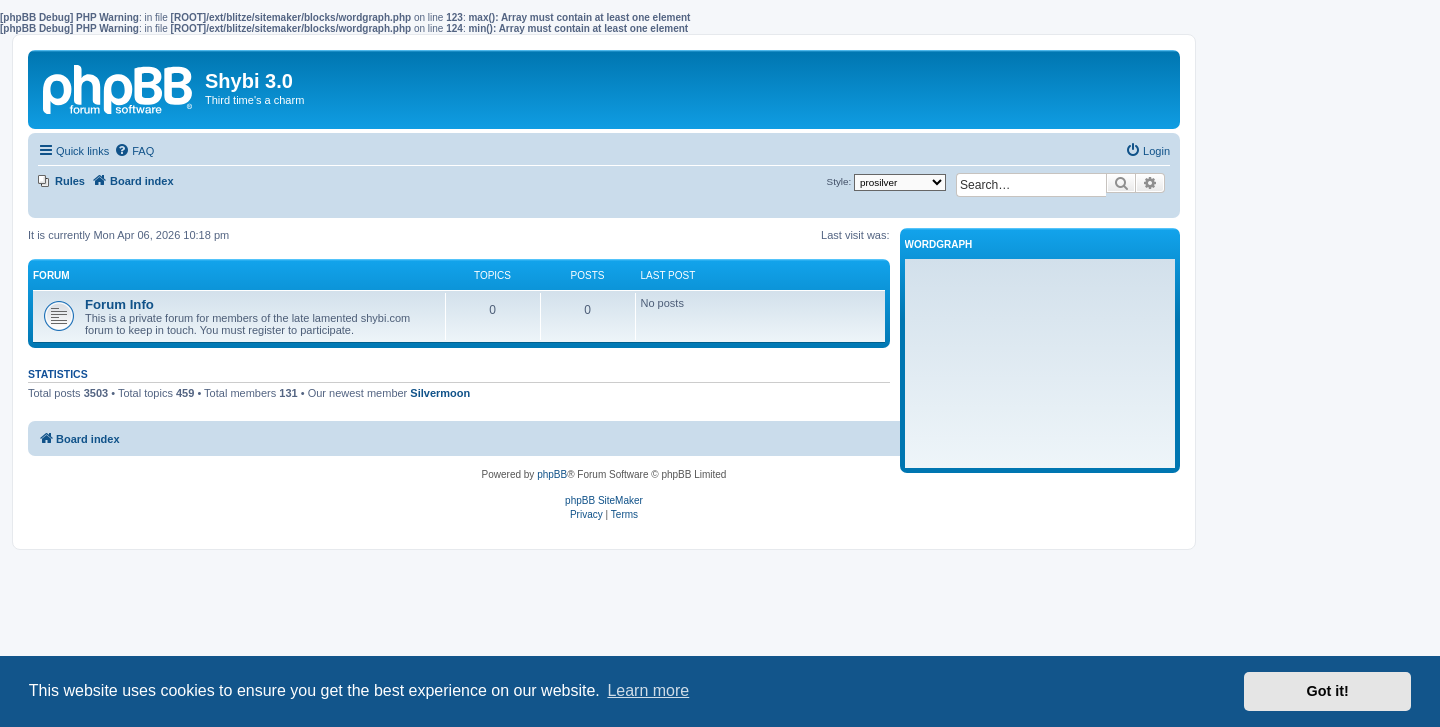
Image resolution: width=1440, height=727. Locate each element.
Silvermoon (440, 393)
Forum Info (119, 304)
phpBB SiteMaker (604, 500)
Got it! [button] (1328, 691)
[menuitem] (134, 151)
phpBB (552, 474)
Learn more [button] (648, 690)
